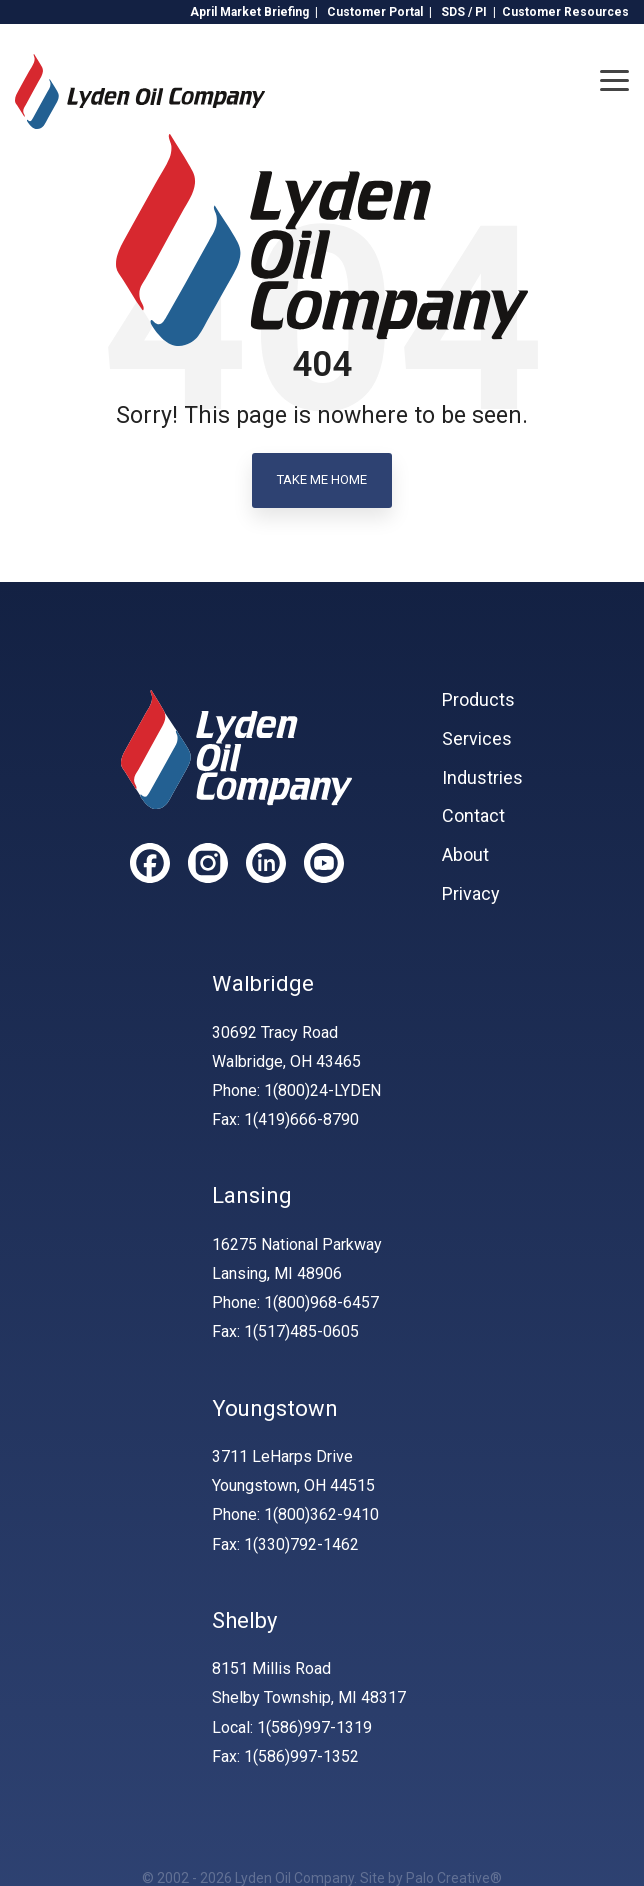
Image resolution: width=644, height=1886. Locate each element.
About (465, 855)
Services (477, 739)
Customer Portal (375, 12)
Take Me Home (322, 479)
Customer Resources (565, 12)
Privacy (471, 894)
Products (478, 700)
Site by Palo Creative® (431, 1878)
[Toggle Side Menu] (614, 79)
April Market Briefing (249, 12)
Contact (473, 816)
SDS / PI (464, 12)
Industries (482, 778)
